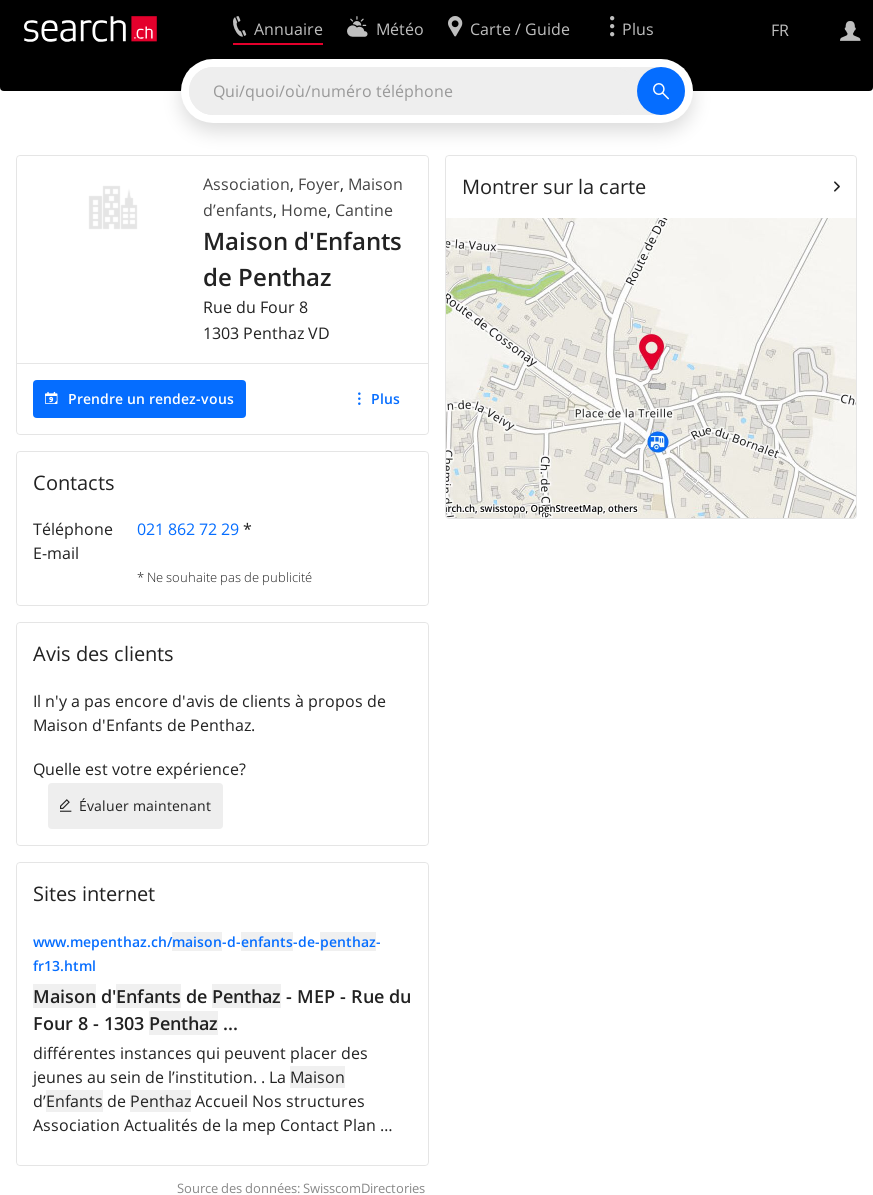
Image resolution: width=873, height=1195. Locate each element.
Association (246, 184)
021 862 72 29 (188, 529)
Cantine (364, 210)
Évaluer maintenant (145, 805)
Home (304, 210)
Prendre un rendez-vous (151, 398)
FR (780, 30)
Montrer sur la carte (554, 186)
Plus (385, 398)
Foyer (319, 184)
